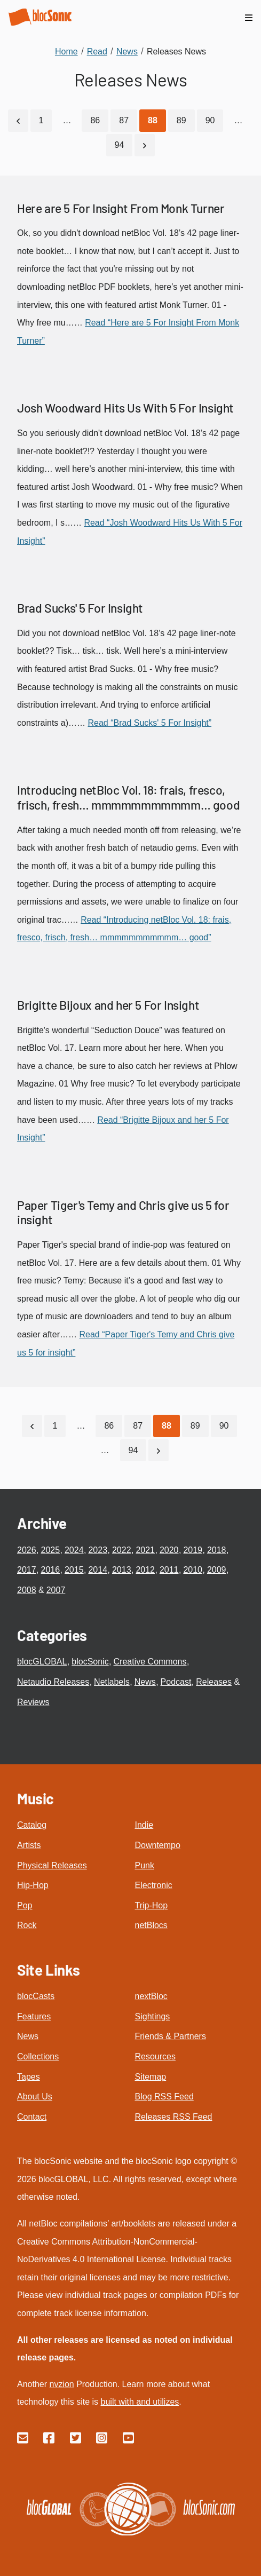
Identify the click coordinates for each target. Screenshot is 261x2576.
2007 (56, 1590)
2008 (26, 1590)
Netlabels (112, 1681)
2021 (145, 1550)
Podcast (176, 1681)
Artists (29, 1845)
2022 (121, 1550)
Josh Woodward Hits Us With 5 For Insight (125, 407)
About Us (34, 2096)
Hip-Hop (33, 1885)
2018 (216, 1550)
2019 (192, 1550)
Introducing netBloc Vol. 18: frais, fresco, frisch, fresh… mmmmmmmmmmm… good (128, 797)
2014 (97, 1569)
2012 (145, 1569)
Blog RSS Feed (164, 2096)
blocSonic (90, 1661)
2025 (50, 1550)
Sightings (152, 2016)
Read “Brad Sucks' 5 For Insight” (149, 722)
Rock (26, 1925)
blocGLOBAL (42, 1661)
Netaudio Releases (53, 1681)
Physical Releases (52, 1865)
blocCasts (35, 1996)
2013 (121, 1569)
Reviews (33, 1702)
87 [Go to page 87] (124, 120)
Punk (144, 1865)
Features (34, 2016)
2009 (216, 1569)
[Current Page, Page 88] (152, 120)
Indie (144, 1824)
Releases (214, 1681)
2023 (97, 1550)
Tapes (28, 2076)
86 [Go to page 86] (95, 120)
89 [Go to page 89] (181, 120)
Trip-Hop (151, 1905)
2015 (74, 1569)
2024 (74, 1550)
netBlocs (151, 1925)
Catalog (31, 1824)
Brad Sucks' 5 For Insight (80, 607)
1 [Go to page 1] (41, 120)
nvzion (61, 2384)
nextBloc (151, 1996)
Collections (38, 2056)
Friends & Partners (170, 2036)
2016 (50, 1569)
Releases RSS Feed (173, 2116)
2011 (169, 1569)
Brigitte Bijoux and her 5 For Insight (108, 1004)
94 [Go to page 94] (119, 144)
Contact (31, 2116)
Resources (155, 2056)
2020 (169, 1550)
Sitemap (151, 2076)
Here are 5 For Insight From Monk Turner (120, 208)
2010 (192, 1569)
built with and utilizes (140, 2401)
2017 (26, 1569)
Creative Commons (150, 1661)
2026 (26, 1550)
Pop (24, 1905)
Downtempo (157, 1845)
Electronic (153, 1885)
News (145, 1681)
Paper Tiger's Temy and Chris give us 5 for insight (123, 1212)
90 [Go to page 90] (210, 120)
